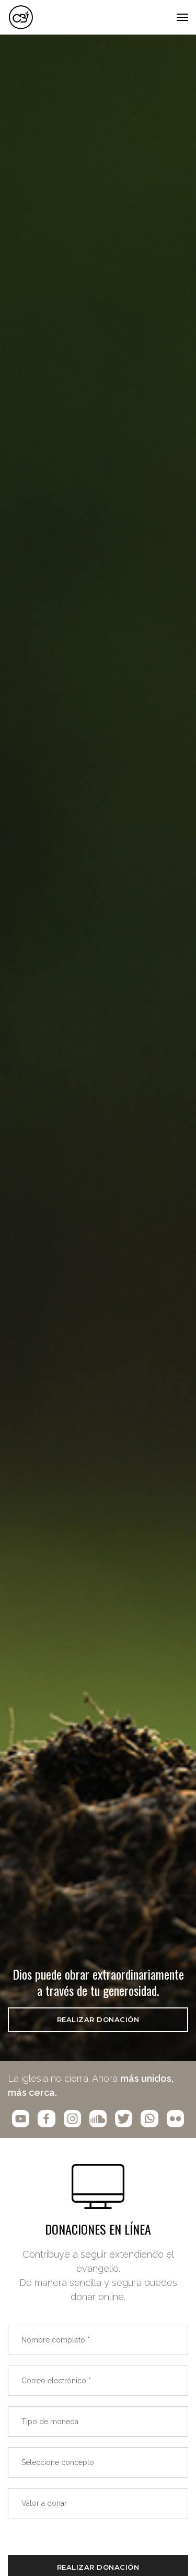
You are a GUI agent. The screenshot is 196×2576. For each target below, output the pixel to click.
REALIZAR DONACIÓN (98, 2019)
